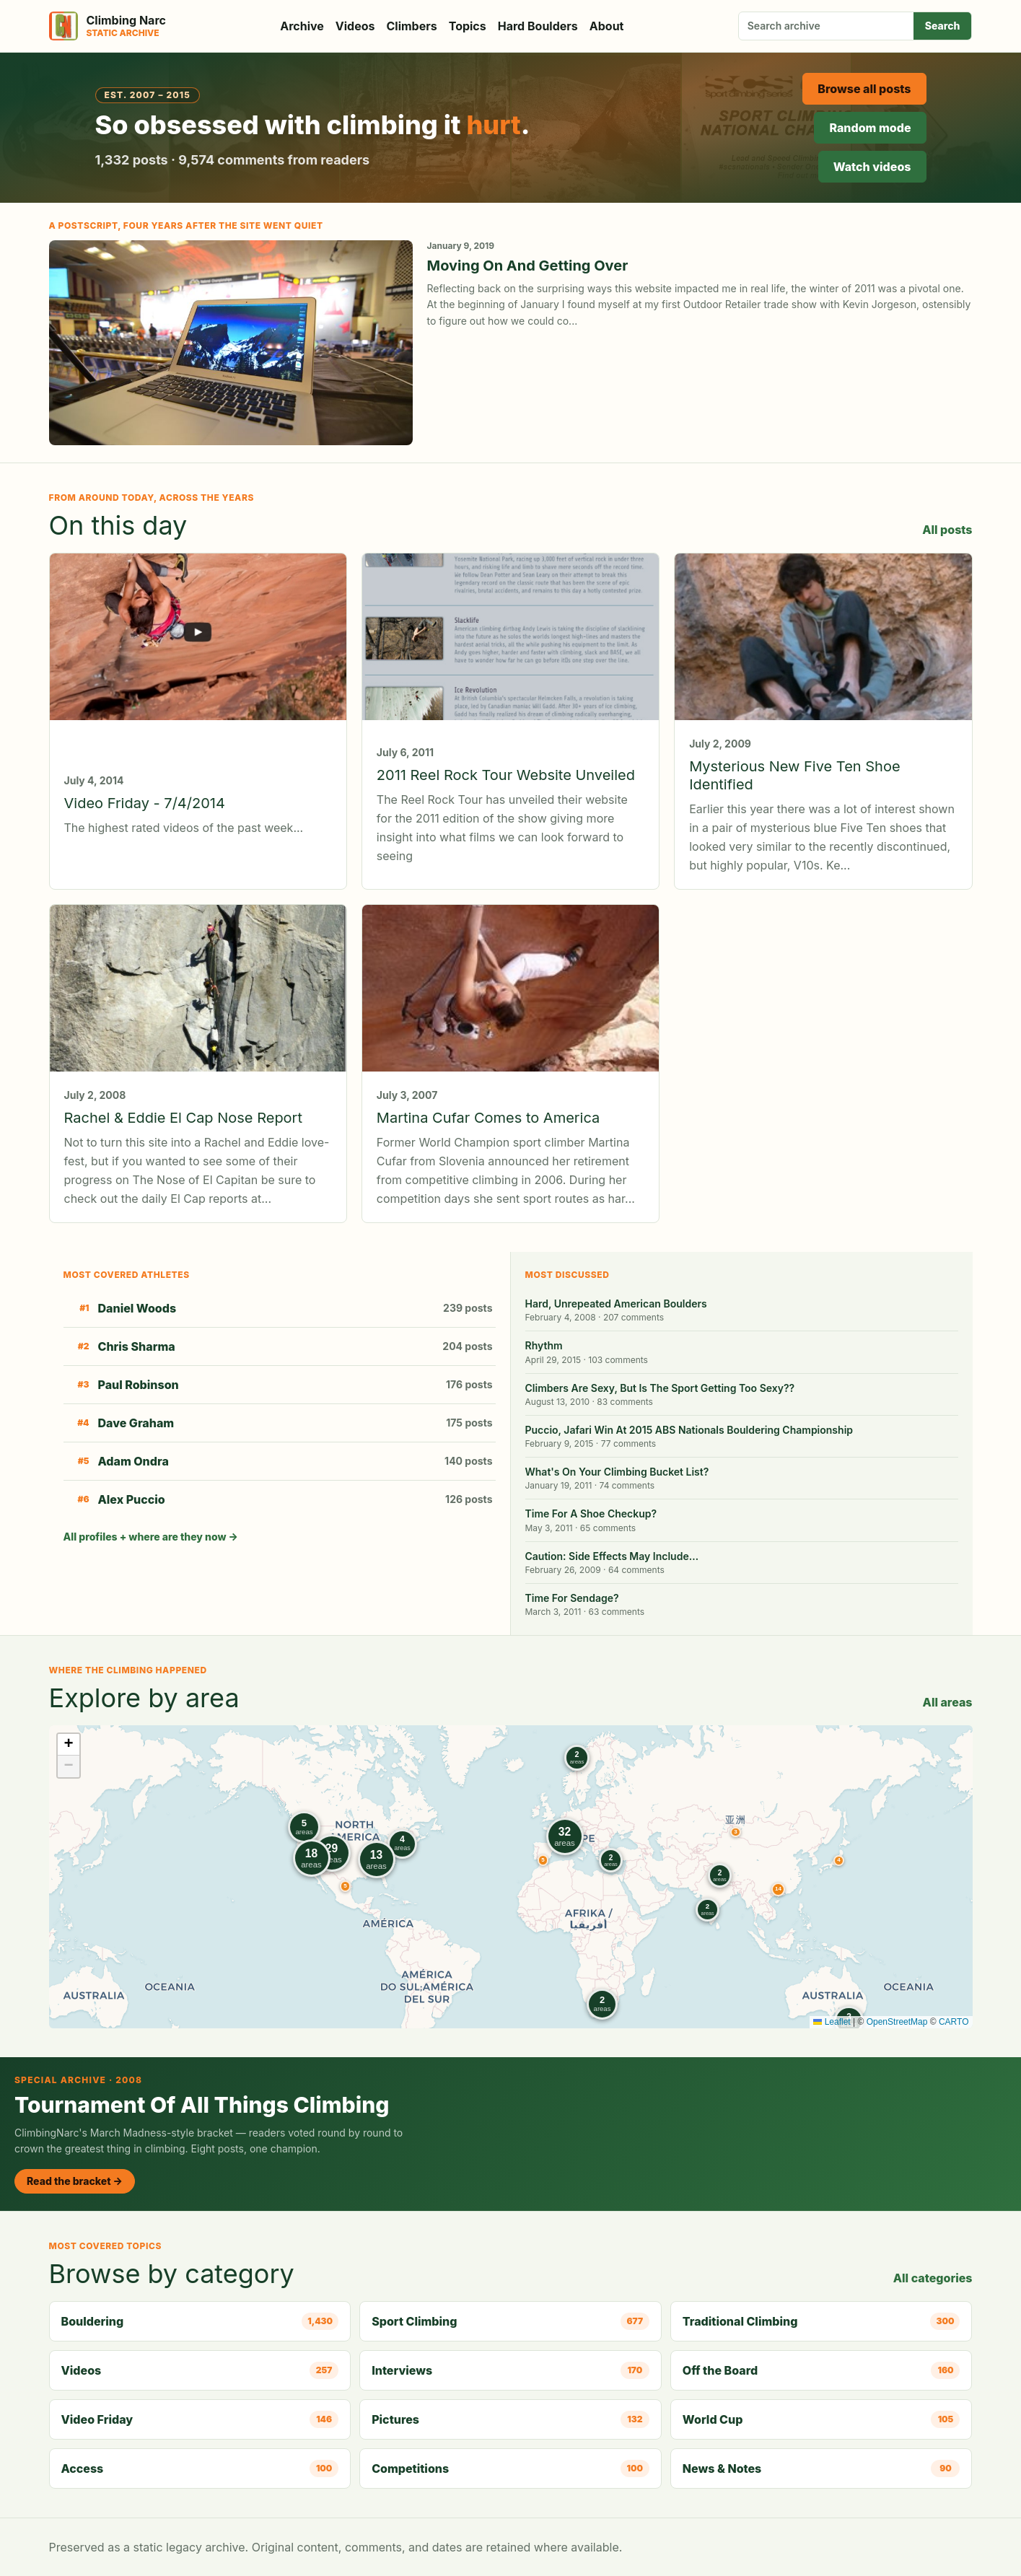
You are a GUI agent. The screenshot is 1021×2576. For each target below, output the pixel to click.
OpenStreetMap (897, 2022)
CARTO (954, 2022)
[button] (735, 1832)
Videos (355, 26)
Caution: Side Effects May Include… (612, 1556)
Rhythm (544, 1345)
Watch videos (872, 166)
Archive (302, 26)
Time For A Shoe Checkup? (591, 1513)
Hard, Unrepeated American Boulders (616, 1303)
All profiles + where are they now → (150, 1536)
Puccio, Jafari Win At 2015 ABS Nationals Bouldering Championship (689, 1430)
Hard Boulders (538, 26)
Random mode (870, 128)
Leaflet (831, 2022)
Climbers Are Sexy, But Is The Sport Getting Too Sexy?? (660, 1388)
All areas (948, 1702)
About (607, 26)
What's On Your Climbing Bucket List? (617, 1472)
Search (942, 25)
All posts (947, 529)
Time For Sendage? (572, 1598)
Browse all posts (864, 89)
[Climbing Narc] (107, 26)
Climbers (412, 26)
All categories (933, 2278)
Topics (467, 26)
